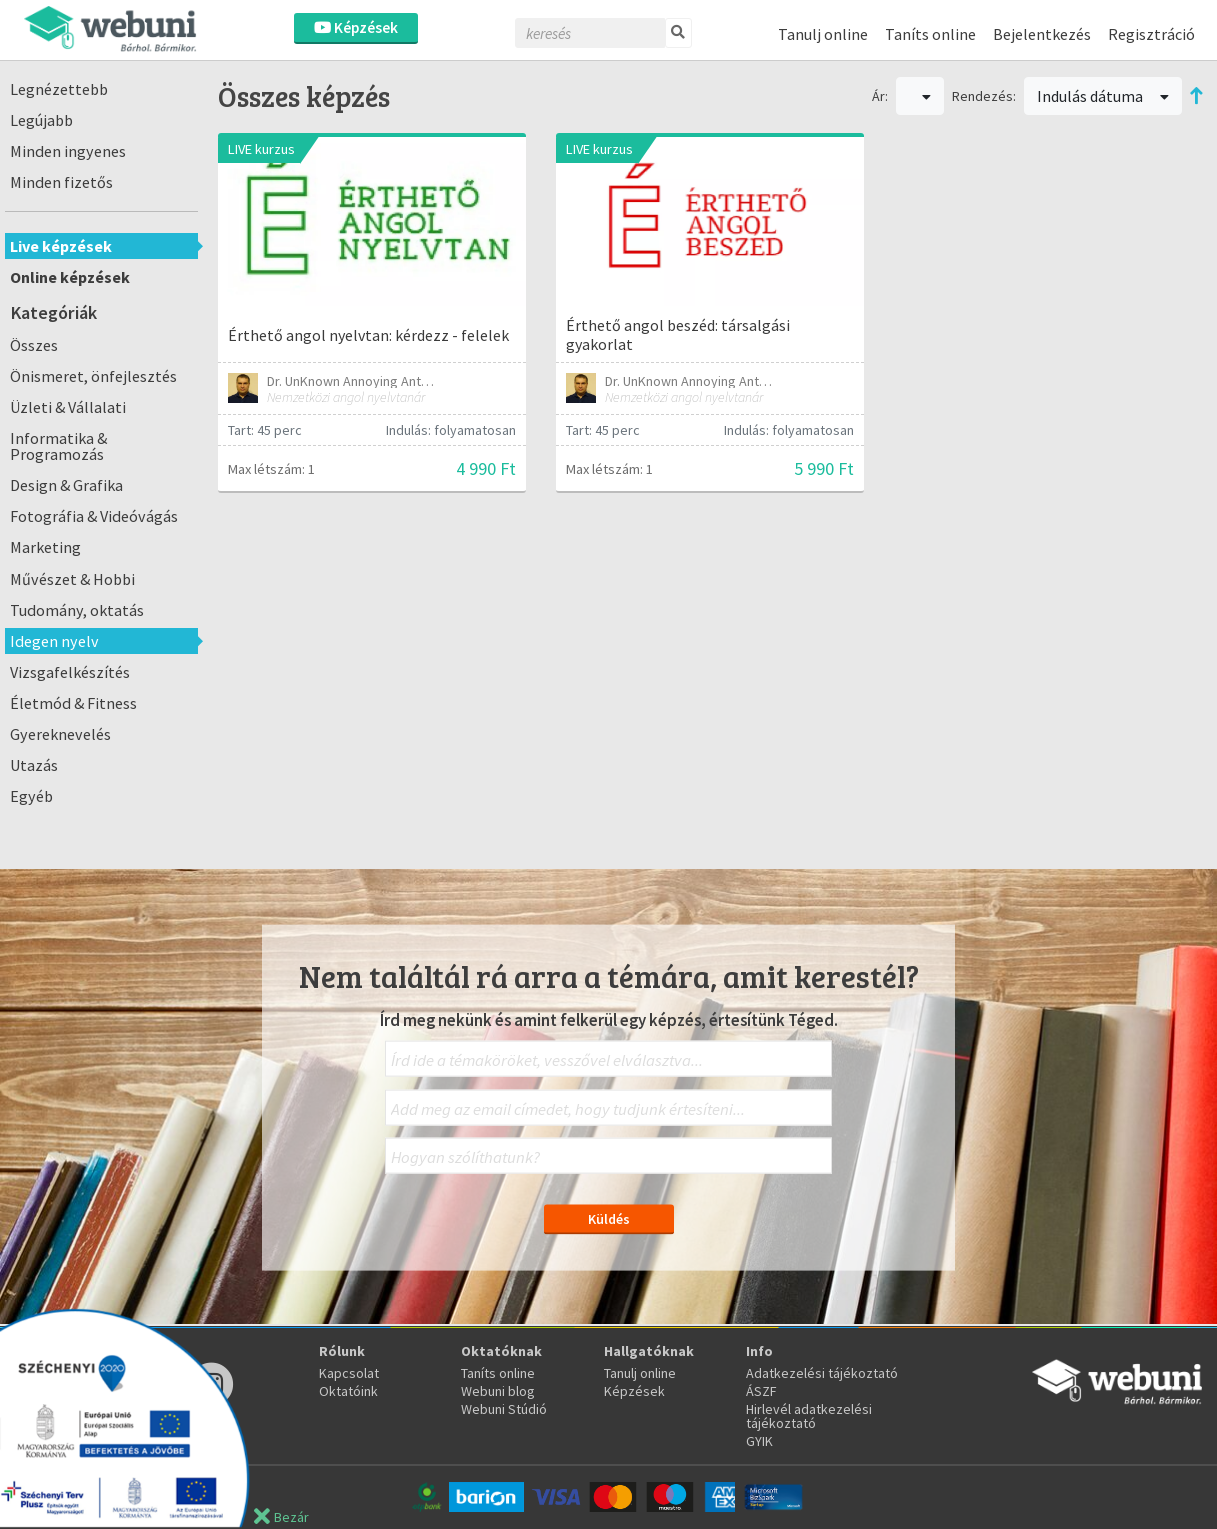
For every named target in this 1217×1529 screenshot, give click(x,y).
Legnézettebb (59, 89)
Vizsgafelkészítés (70, 672)
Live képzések (61, 246)
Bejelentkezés (1042, 34)
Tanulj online (823, 34)
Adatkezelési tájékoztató (822, 1373)
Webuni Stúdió (504, 1409)
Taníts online (930, 34)
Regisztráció (1151, 34)
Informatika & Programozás (58, 446)
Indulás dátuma (1103, 96)
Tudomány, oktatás (77, 610)
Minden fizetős (61, 182)
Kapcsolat (349, 1373)
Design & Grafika (66, 485)
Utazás (34, 765)
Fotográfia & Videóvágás (94, 516)
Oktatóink (348, 1391)
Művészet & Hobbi (72, 579)
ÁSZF (761, 1391)
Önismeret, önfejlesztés (93, 376)
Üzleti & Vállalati (68, 407)
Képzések (356, 27)
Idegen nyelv (54, 641)
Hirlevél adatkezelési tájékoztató (809, 1416)
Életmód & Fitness (73, 703)
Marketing (45, 547)
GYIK (759, 1441)
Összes (34, 345)
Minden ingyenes (68, 151)
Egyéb (31, 796)
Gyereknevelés (60, 734)
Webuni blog (498, 1391)
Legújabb (41, 120)
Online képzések (70, 277)
